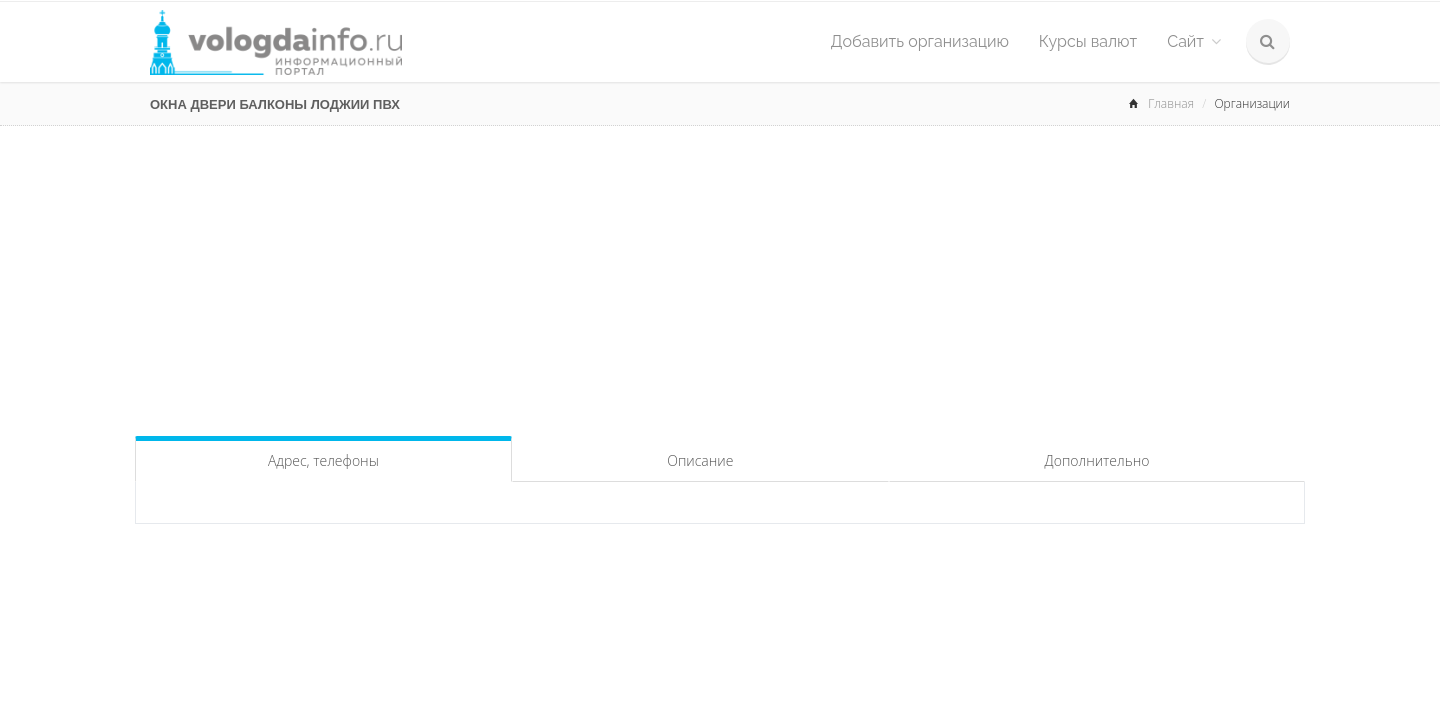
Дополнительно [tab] (1097, 460)
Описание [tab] (700, 460)
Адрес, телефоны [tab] (323, 460)
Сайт (1194, 41)
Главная (1171, 103)
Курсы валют (1088, 41)
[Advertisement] (720, 276)
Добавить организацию (920, 41)
